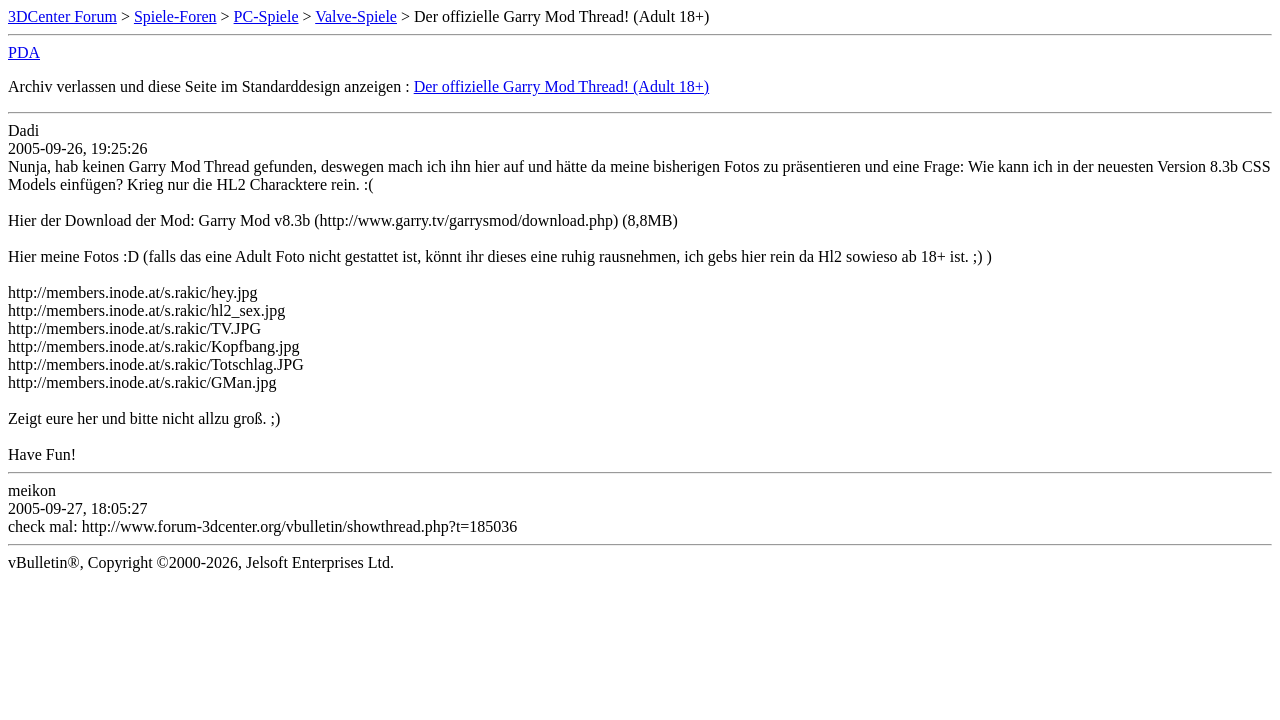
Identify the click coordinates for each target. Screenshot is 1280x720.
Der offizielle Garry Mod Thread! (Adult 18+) (561, 86)
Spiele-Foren (175, 16)
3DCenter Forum (62, 16)
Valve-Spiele (356, 16)
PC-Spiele (266, 16)
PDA (24, 52)
